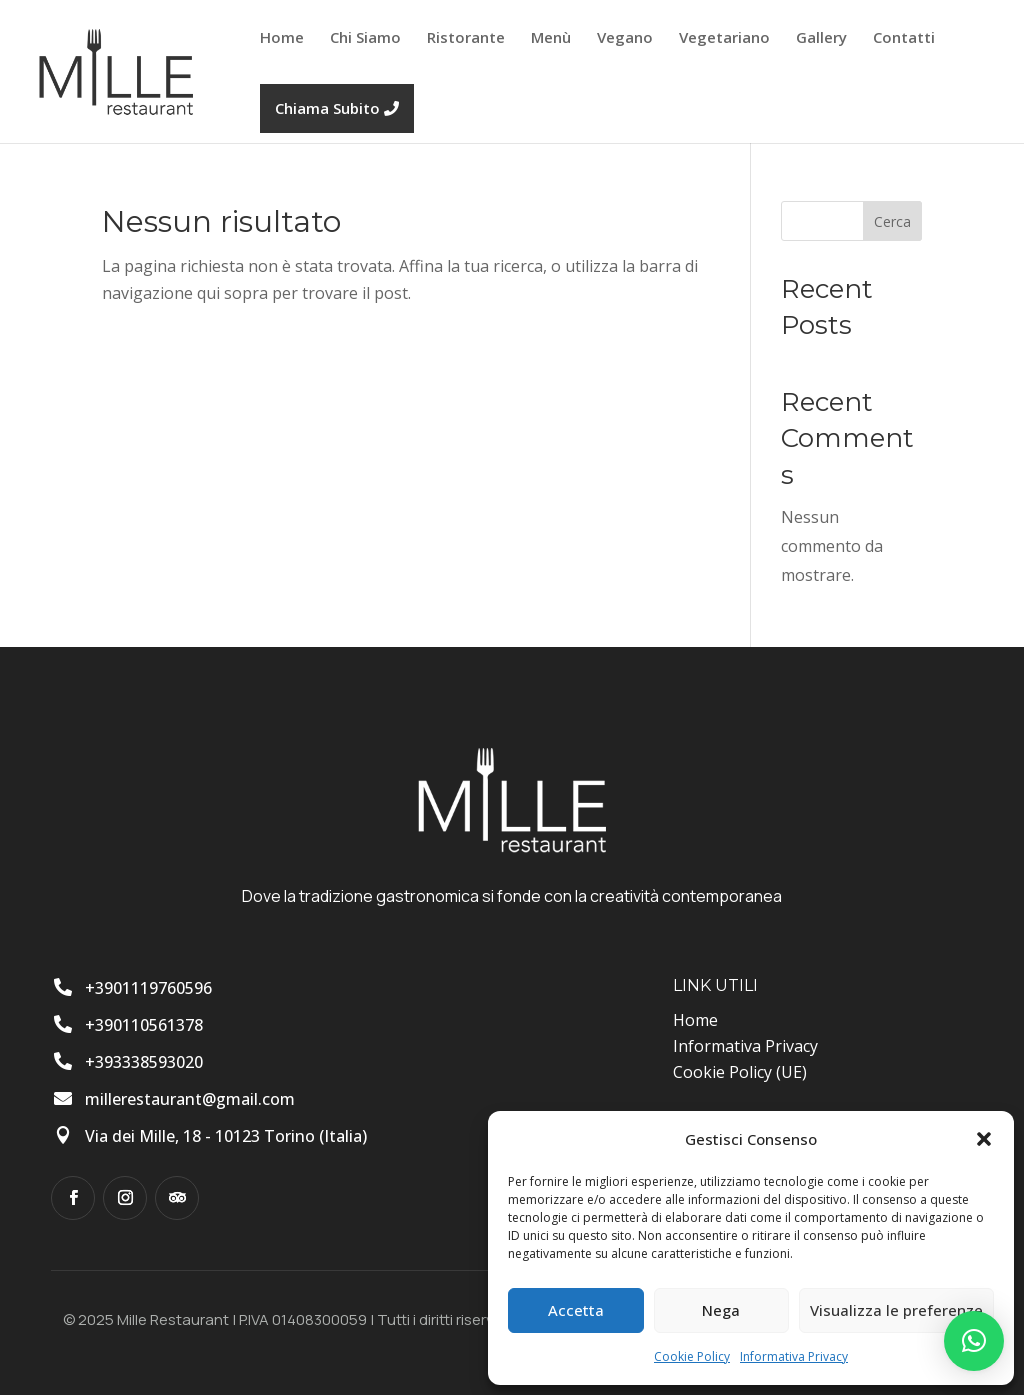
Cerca (892, 221)
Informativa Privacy (794, 1356)
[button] (984, 1139)
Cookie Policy (692, 1356)
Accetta (576, 1310)
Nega (721, 1310)
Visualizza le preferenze (896, 1310)
